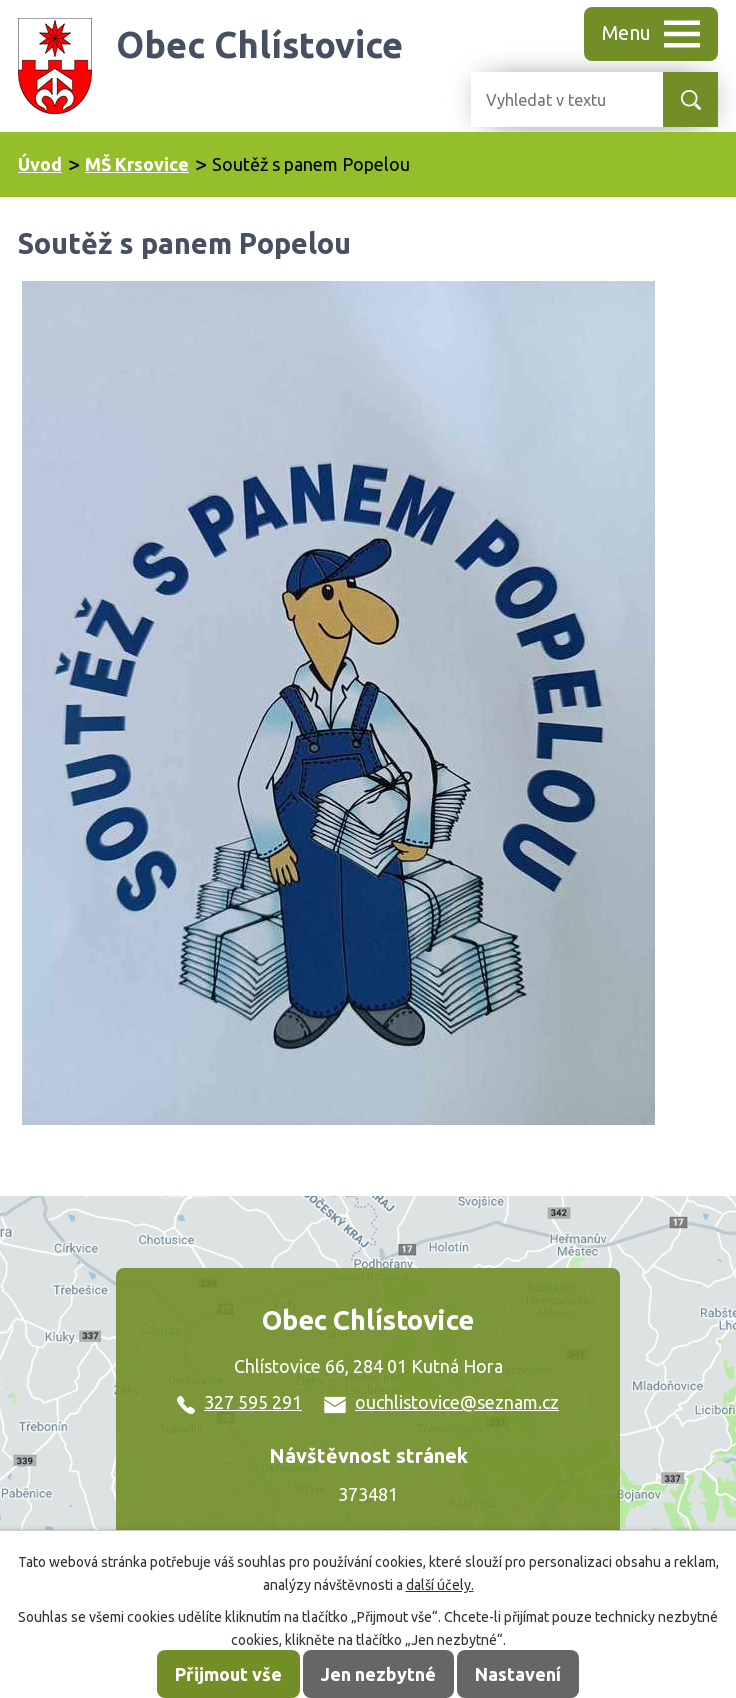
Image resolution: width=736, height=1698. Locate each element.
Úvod (40, 164)
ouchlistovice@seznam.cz (441, 1402)
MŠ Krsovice (137, 164)
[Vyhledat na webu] (551, 99)
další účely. (440, 1585)
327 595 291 (239, 1402)
